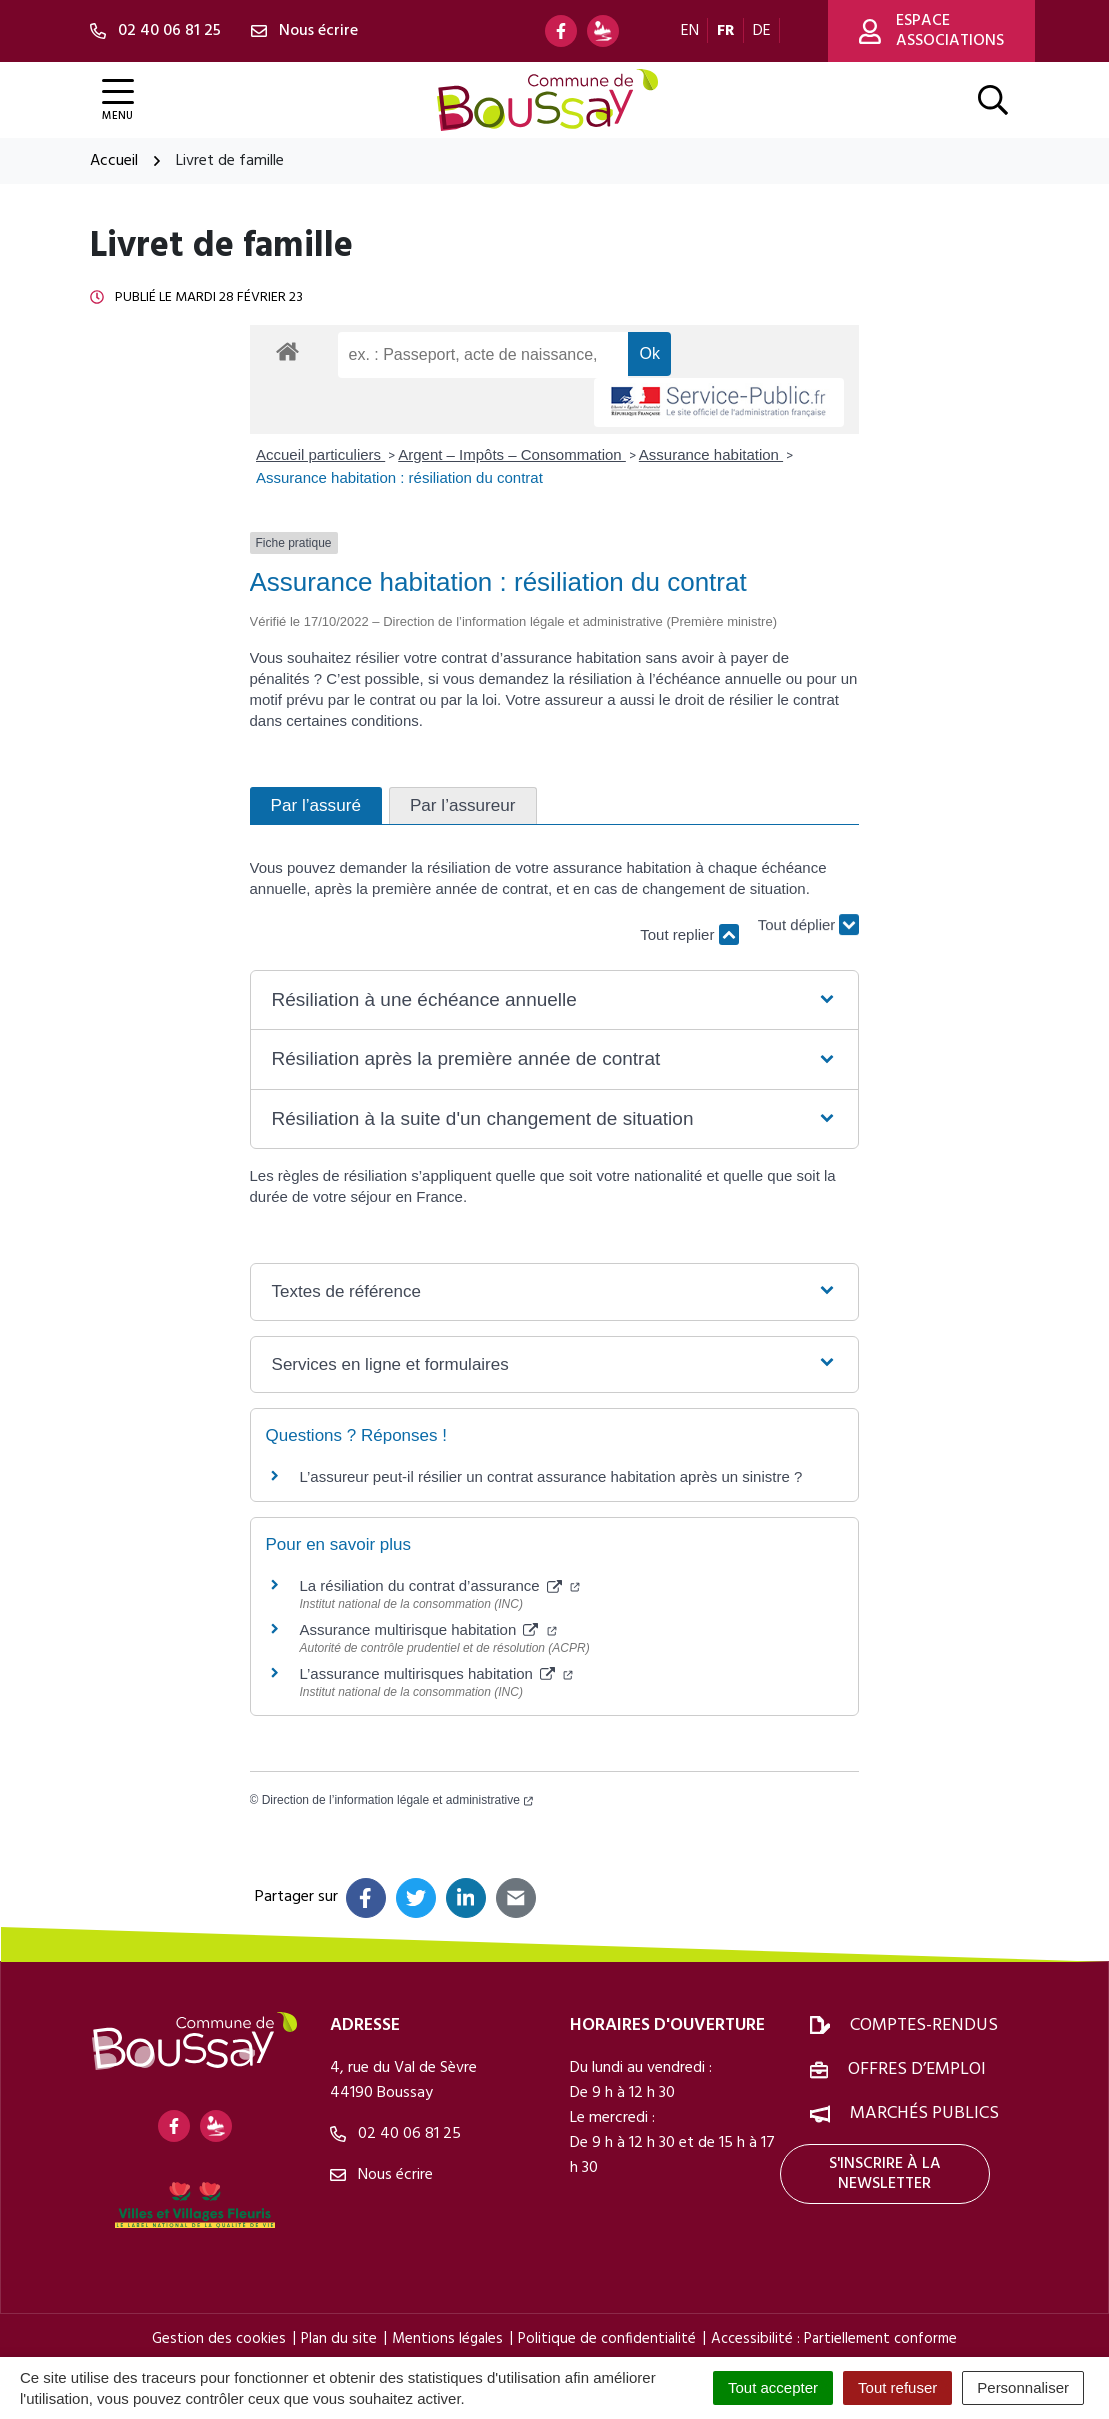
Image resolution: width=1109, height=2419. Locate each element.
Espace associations (931, 31)
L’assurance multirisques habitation (437, 1673)
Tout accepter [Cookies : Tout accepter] (773, 2387)
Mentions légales (447, 2339)
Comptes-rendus (924, 2025)
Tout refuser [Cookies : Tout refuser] (897, 2387)
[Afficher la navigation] (118, 100)
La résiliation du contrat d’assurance (440, 1585)
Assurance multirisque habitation (428, 1629)
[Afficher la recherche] (993, 100)
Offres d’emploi (917, 2069)
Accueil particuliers (320, 454)
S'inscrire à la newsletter (885, 2174)
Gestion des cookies (219, 2339)
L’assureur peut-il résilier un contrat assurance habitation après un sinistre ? (551, 1476)
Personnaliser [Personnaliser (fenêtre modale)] (1023, 2387)
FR (726, 31)
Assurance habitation (711, 454)
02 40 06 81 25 (395, 2134)
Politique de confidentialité (607, 2339)
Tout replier (689, 934)
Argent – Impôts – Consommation (512, 454)
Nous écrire (381, 2175)
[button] (555, 1000)
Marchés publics (924, 2113)
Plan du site (339, 2339)
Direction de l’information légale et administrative (397, 1800)
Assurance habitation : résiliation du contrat (399, 477)
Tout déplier (809, 924)
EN (690, 31)
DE (762, 31)
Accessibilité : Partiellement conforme (834, 2339)
